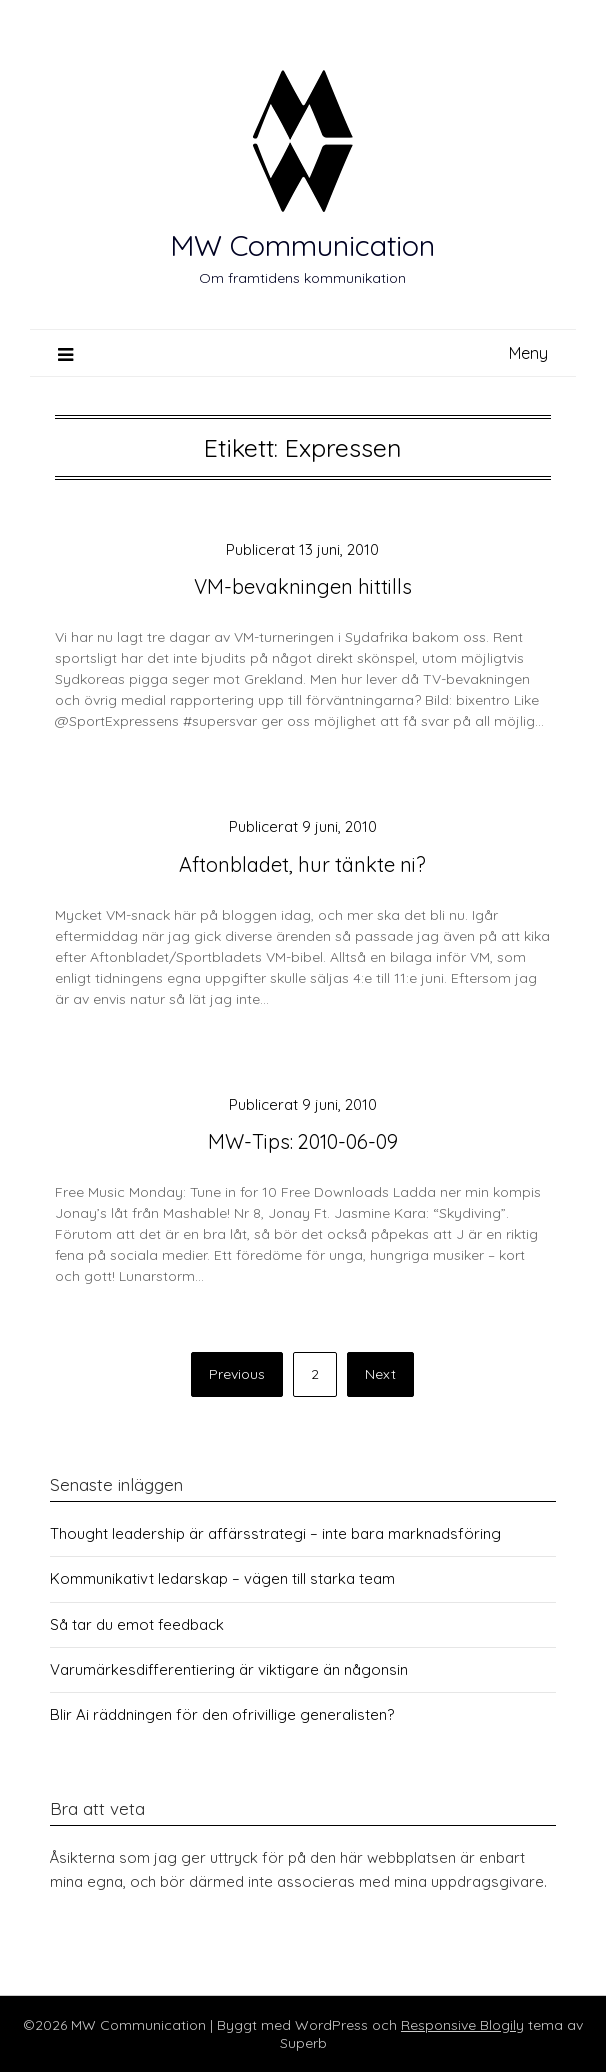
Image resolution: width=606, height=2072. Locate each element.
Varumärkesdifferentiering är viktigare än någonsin (229, 1669)
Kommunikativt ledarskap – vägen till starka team (222, 1578)
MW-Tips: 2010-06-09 (303, 1141)
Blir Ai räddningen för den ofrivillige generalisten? (222, 1714)
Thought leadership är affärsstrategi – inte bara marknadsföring (275, 1533)
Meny (528, 353)
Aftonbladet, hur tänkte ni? (302, 864)
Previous (237, 1374)
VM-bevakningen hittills (303, 586)
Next (380, 1374)
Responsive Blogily (462, 2025)
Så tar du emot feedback (137, 1624)
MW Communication (302, 245)
